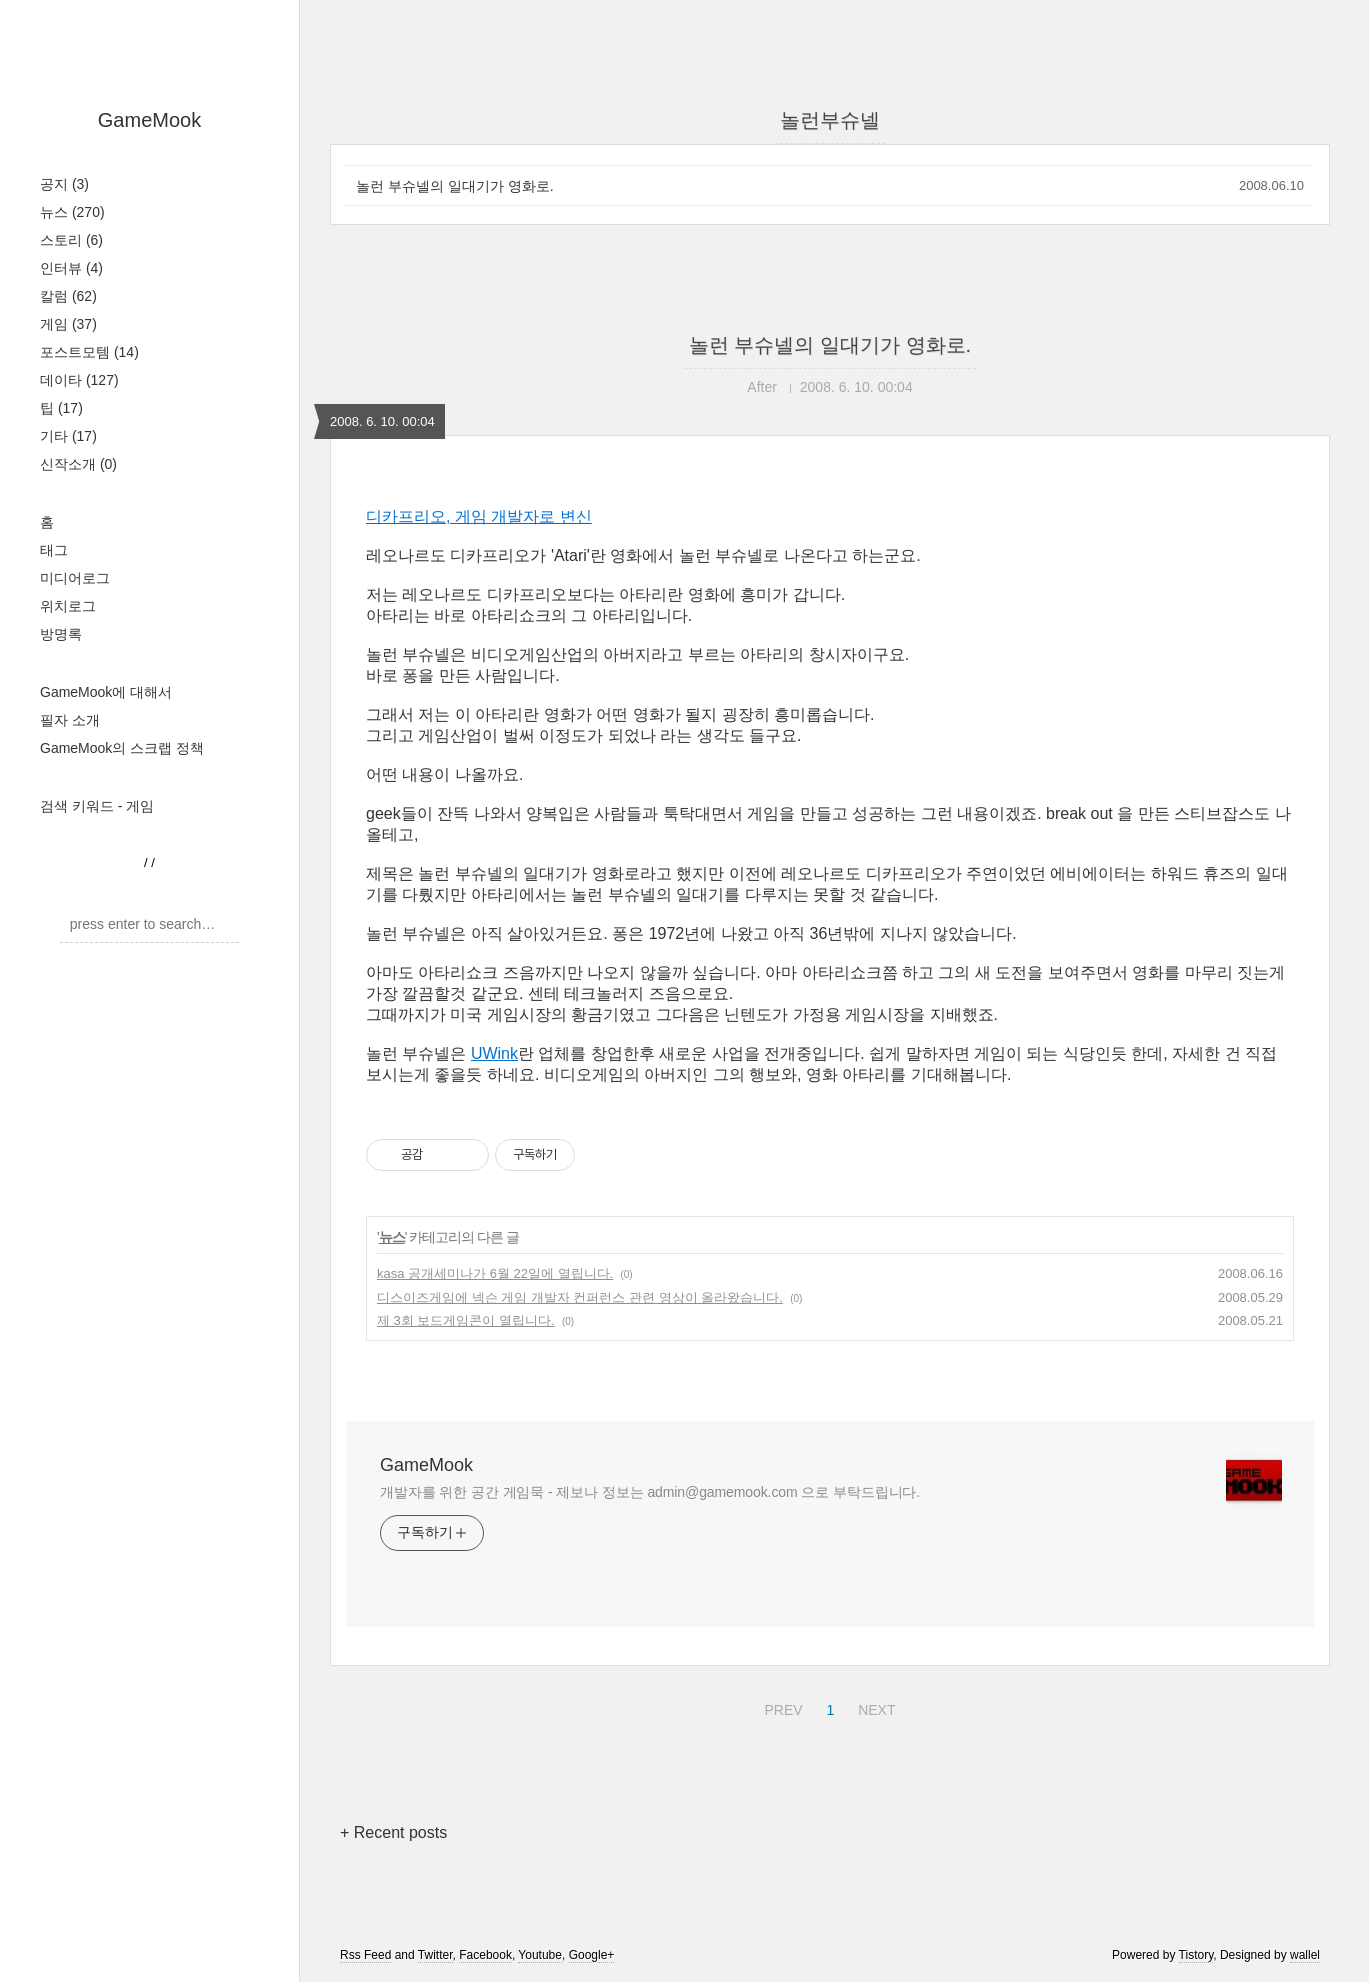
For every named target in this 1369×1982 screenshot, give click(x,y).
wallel (1305, 1955)
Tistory (1196, 1955)
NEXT (874, 1707)
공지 (64, 184)
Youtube (540, 1955)
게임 (68, 324)
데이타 (79, 380)
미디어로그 (75, 578)
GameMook (149, 120)
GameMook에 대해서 (106, 692)
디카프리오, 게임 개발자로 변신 (479, 516)
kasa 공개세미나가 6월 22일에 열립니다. (495, 1273)
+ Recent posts (393, 1832)
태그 (54, 550)
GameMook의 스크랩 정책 (122, 748)
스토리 (71, 240)
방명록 (61, 634)
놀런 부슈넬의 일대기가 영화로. (455, 186)
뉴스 (72, 212)
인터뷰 (71, 268)
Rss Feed (365, 1955)
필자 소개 (70, 720)
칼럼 (68, 296)
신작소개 (78, 464)
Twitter (435, 1955)
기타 (68, 436)
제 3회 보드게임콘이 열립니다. (466, 1320)
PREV (780, 1707)
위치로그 (68, 606)
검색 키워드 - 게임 (97, 806)
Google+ (592, 1955)
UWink (494, 1053)
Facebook (485, 1955)
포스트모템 (89, 352)
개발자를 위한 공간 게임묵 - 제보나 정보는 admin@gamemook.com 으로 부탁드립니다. (650, 1492)
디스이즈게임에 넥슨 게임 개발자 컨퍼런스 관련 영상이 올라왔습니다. (580, 1297)
